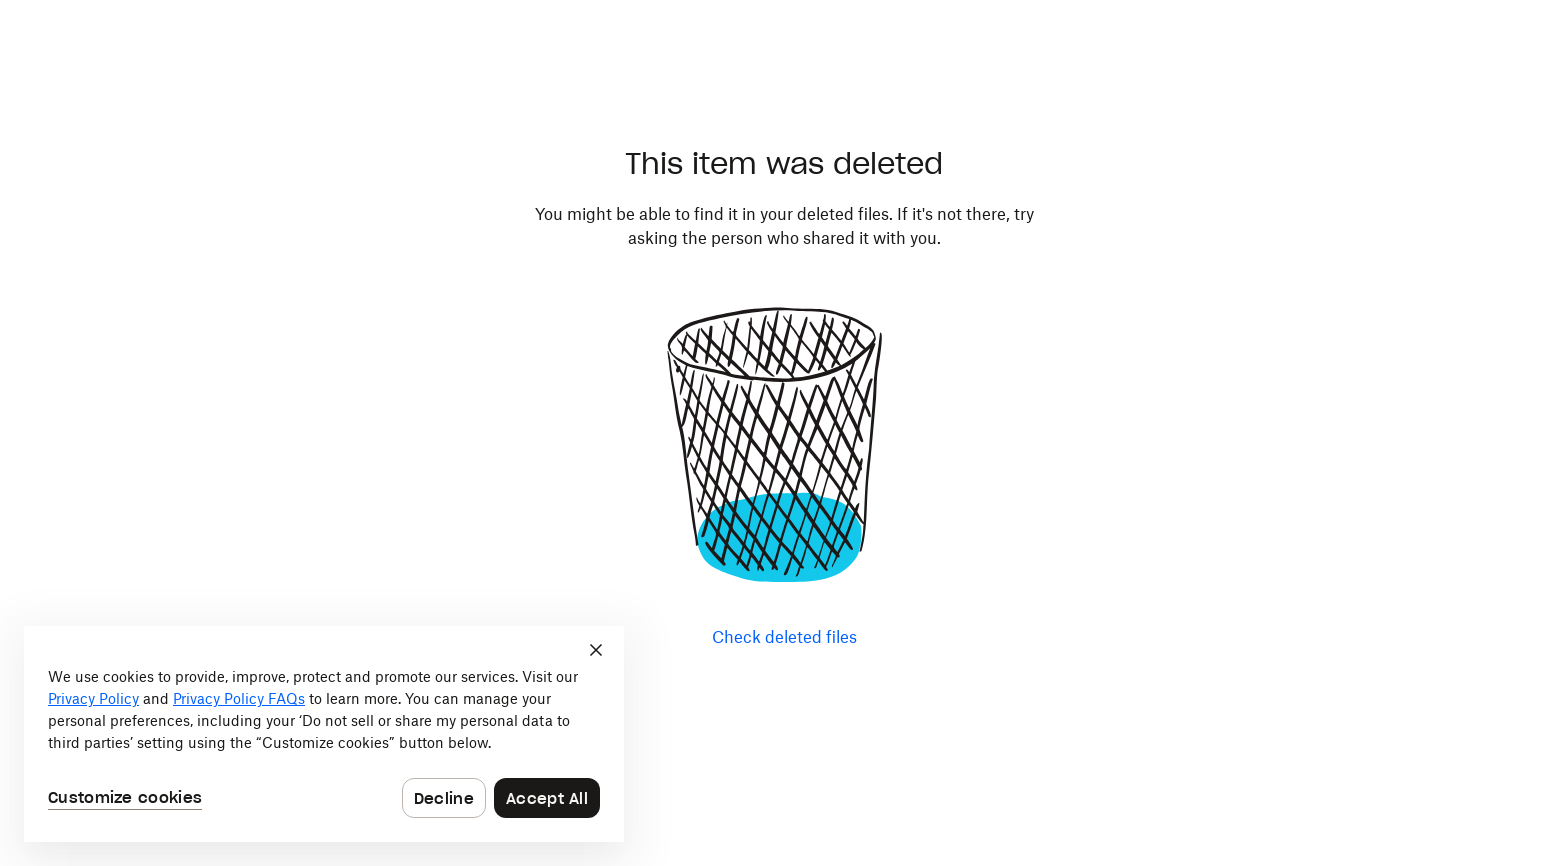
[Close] (596, 650)
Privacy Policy (93, 698)
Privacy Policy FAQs (239, 698)
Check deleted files (784, 637)
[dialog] (324, 734)
